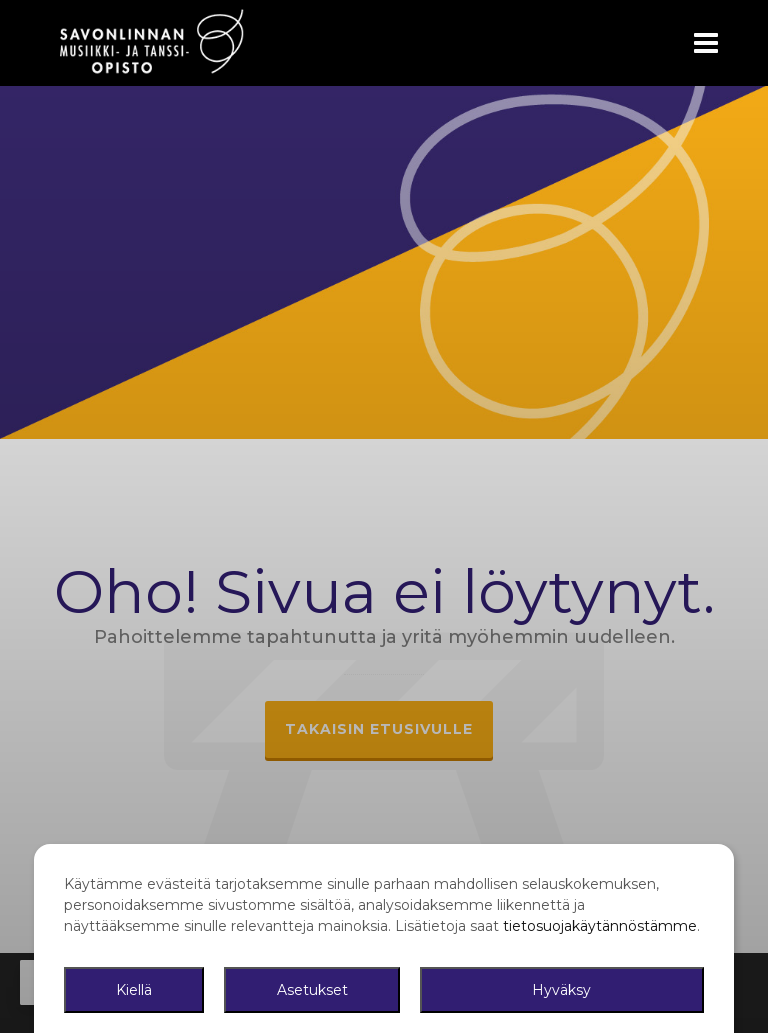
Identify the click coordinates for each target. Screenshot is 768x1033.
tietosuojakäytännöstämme (600, 926)
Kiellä (134, 990)
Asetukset (312, 990)
